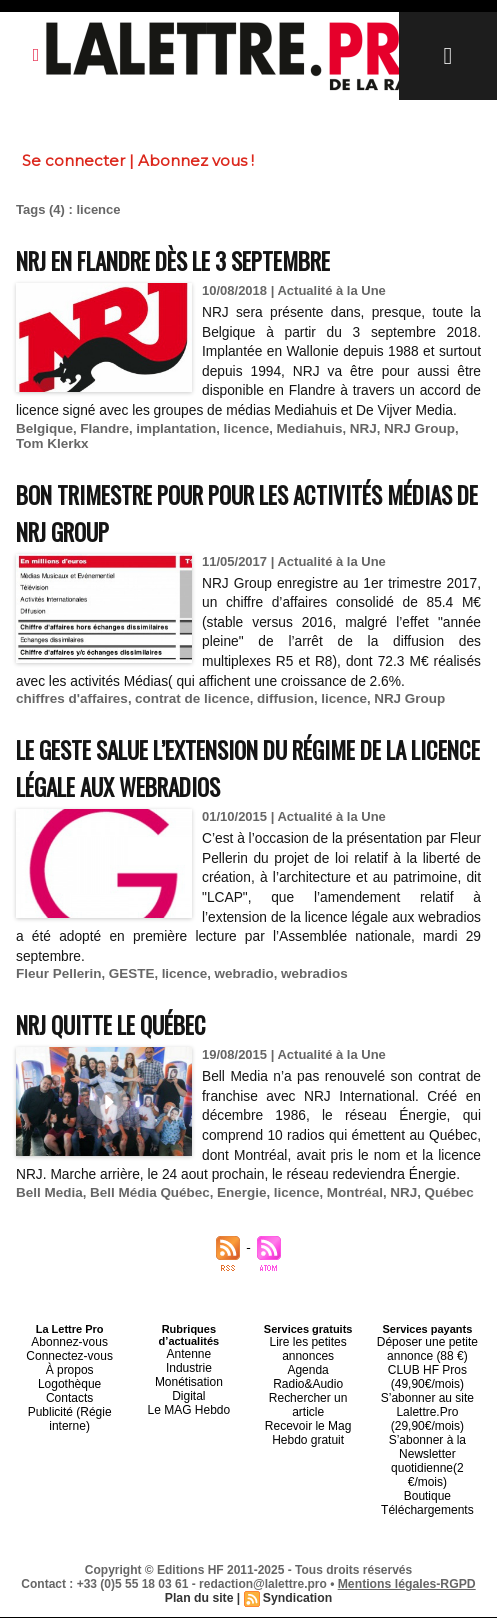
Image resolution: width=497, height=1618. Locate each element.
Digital (189, 1428)
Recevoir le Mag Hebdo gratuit (307, 1434)
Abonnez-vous (69, 1380)
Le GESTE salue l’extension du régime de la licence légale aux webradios (238, 787)
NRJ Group (406, 447)
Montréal (344, 1231)
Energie (234, 1231)
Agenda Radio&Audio (308, 1404)
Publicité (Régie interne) (69, 1446)
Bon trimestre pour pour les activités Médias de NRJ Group (222, 531)
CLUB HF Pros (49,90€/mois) (427, 1410)
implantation (170, 447)
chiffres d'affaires (70, 718)
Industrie (189, 1404)
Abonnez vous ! (196, 160)
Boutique (427, 1500)
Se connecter (73, 160)
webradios (305, 993)
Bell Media (48, 1231)
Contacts (69, 1428)
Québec (435, 1231)
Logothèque (70, 1416)
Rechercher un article (308, 1416)
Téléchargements (427, 1512)
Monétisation (189, 1416)
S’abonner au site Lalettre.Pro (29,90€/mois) (428, 1440)
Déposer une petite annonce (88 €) (427, 1386)
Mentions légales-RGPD (406, 1585)
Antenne (188, 1392)
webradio (236, 993)
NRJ (352, 447)
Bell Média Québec (146, 1231)
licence (239, 447)
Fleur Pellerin (57, 993)
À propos (70, 1404)
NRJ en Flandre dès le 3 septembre (198, 259)
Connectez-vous (70, 1392)
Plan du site (199, 1599)
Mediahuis (300, 447)
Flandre (101, 447)
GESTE (128, 993)
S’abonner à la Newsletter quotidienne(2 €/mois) (427, 1476)
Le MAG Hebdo (189, 1440)
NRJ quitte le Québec (124, 1043)
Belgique (43, 447)
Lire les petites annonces (308, 1386)
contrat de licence (186, 718)
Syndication (297, 1599)
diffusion (276, 718)
